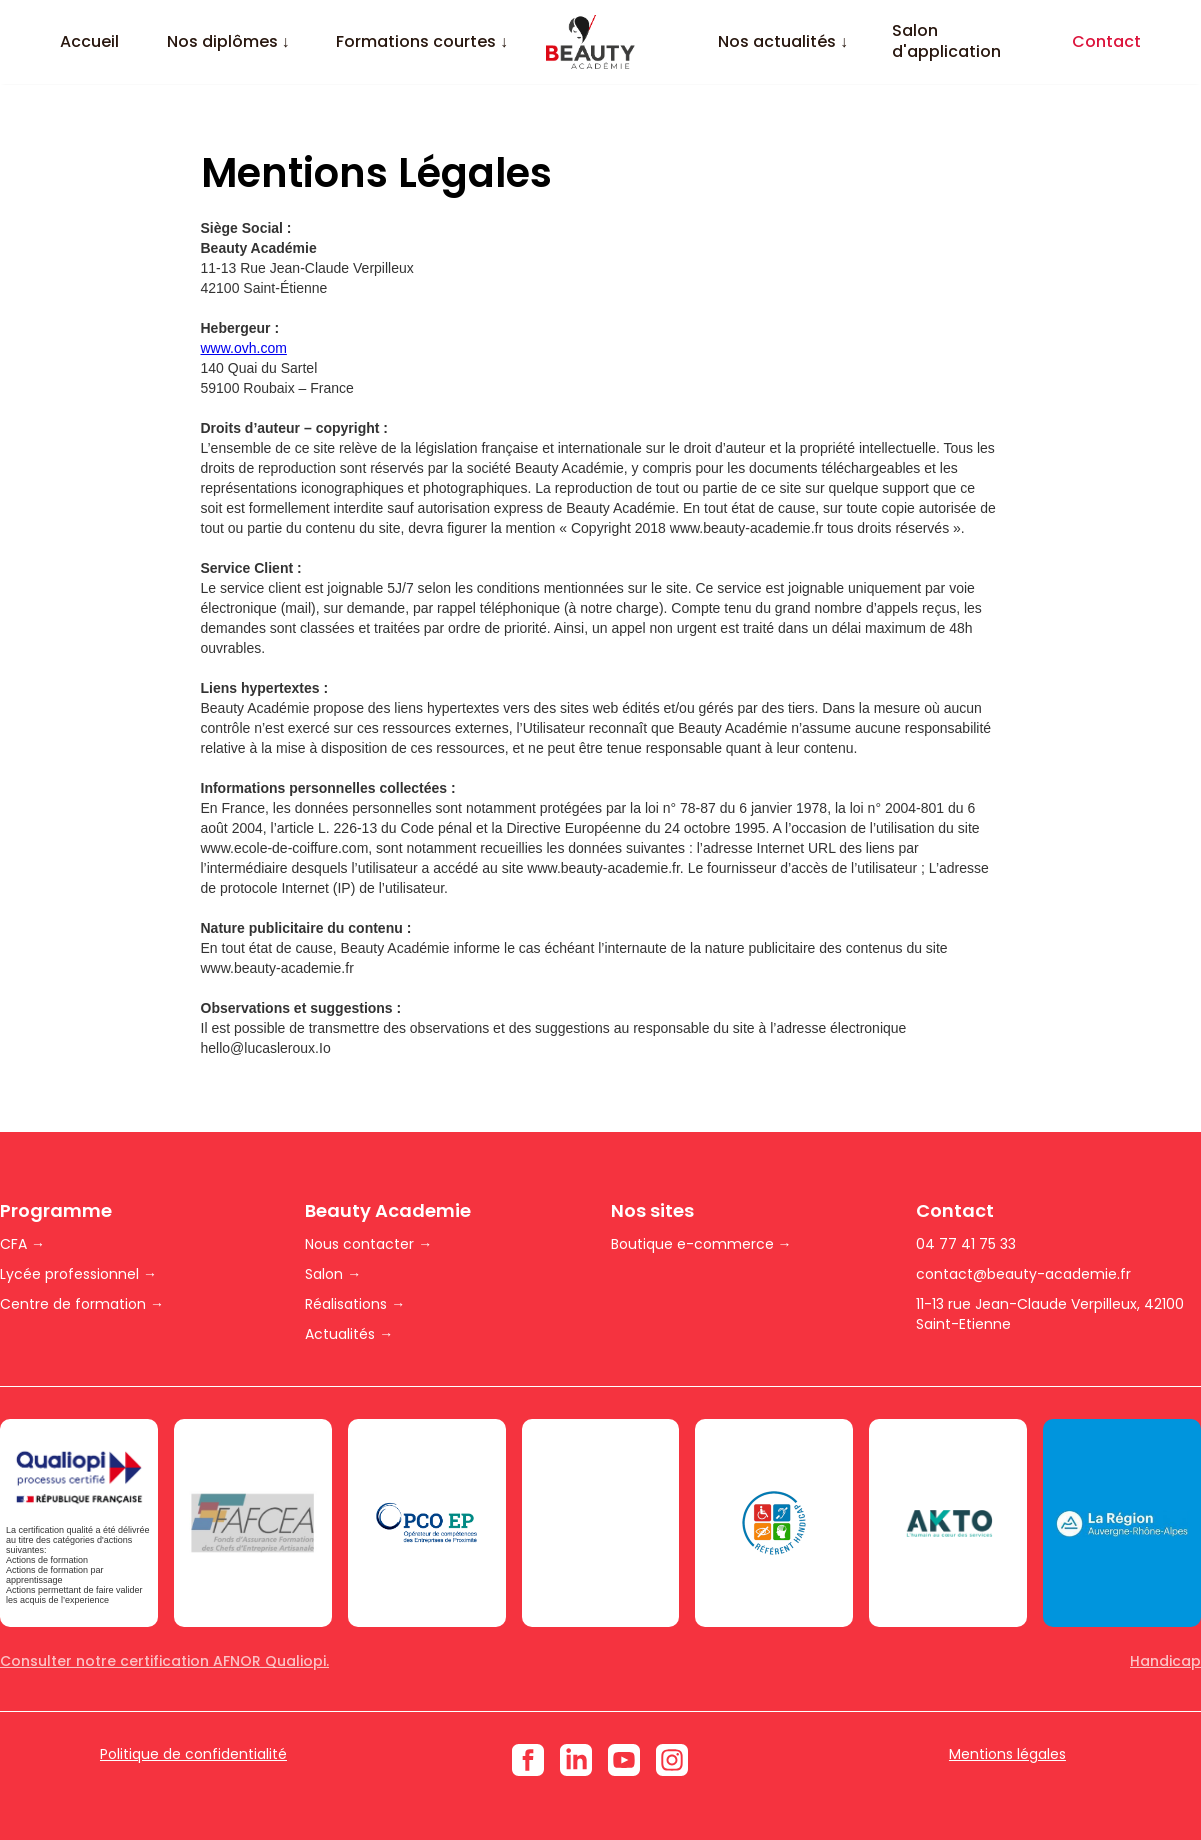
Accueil (89, 42)
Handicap (1165, 1661)
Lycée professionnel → (78, 1274)
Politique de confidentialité (193, 1754)
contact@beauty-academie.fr (1023, 1274)
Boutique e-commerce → (701, 1244)
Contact (1106, 42)
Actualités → (349, 1334)
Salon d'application (946, 42)
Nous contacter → (368, 1244)
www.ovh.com (244, 348)
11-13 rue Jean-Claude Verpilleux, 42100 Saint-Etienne (1050, 1314)
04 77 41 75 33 (966, 1244)
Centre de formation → (82, 1304)
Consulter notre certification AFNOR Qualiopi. (164, 1661)
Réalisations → (355, 1304)
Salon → (333, 1274)
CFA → (22, 1244)
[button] (228, 42)
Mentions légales (1007, 1754)
